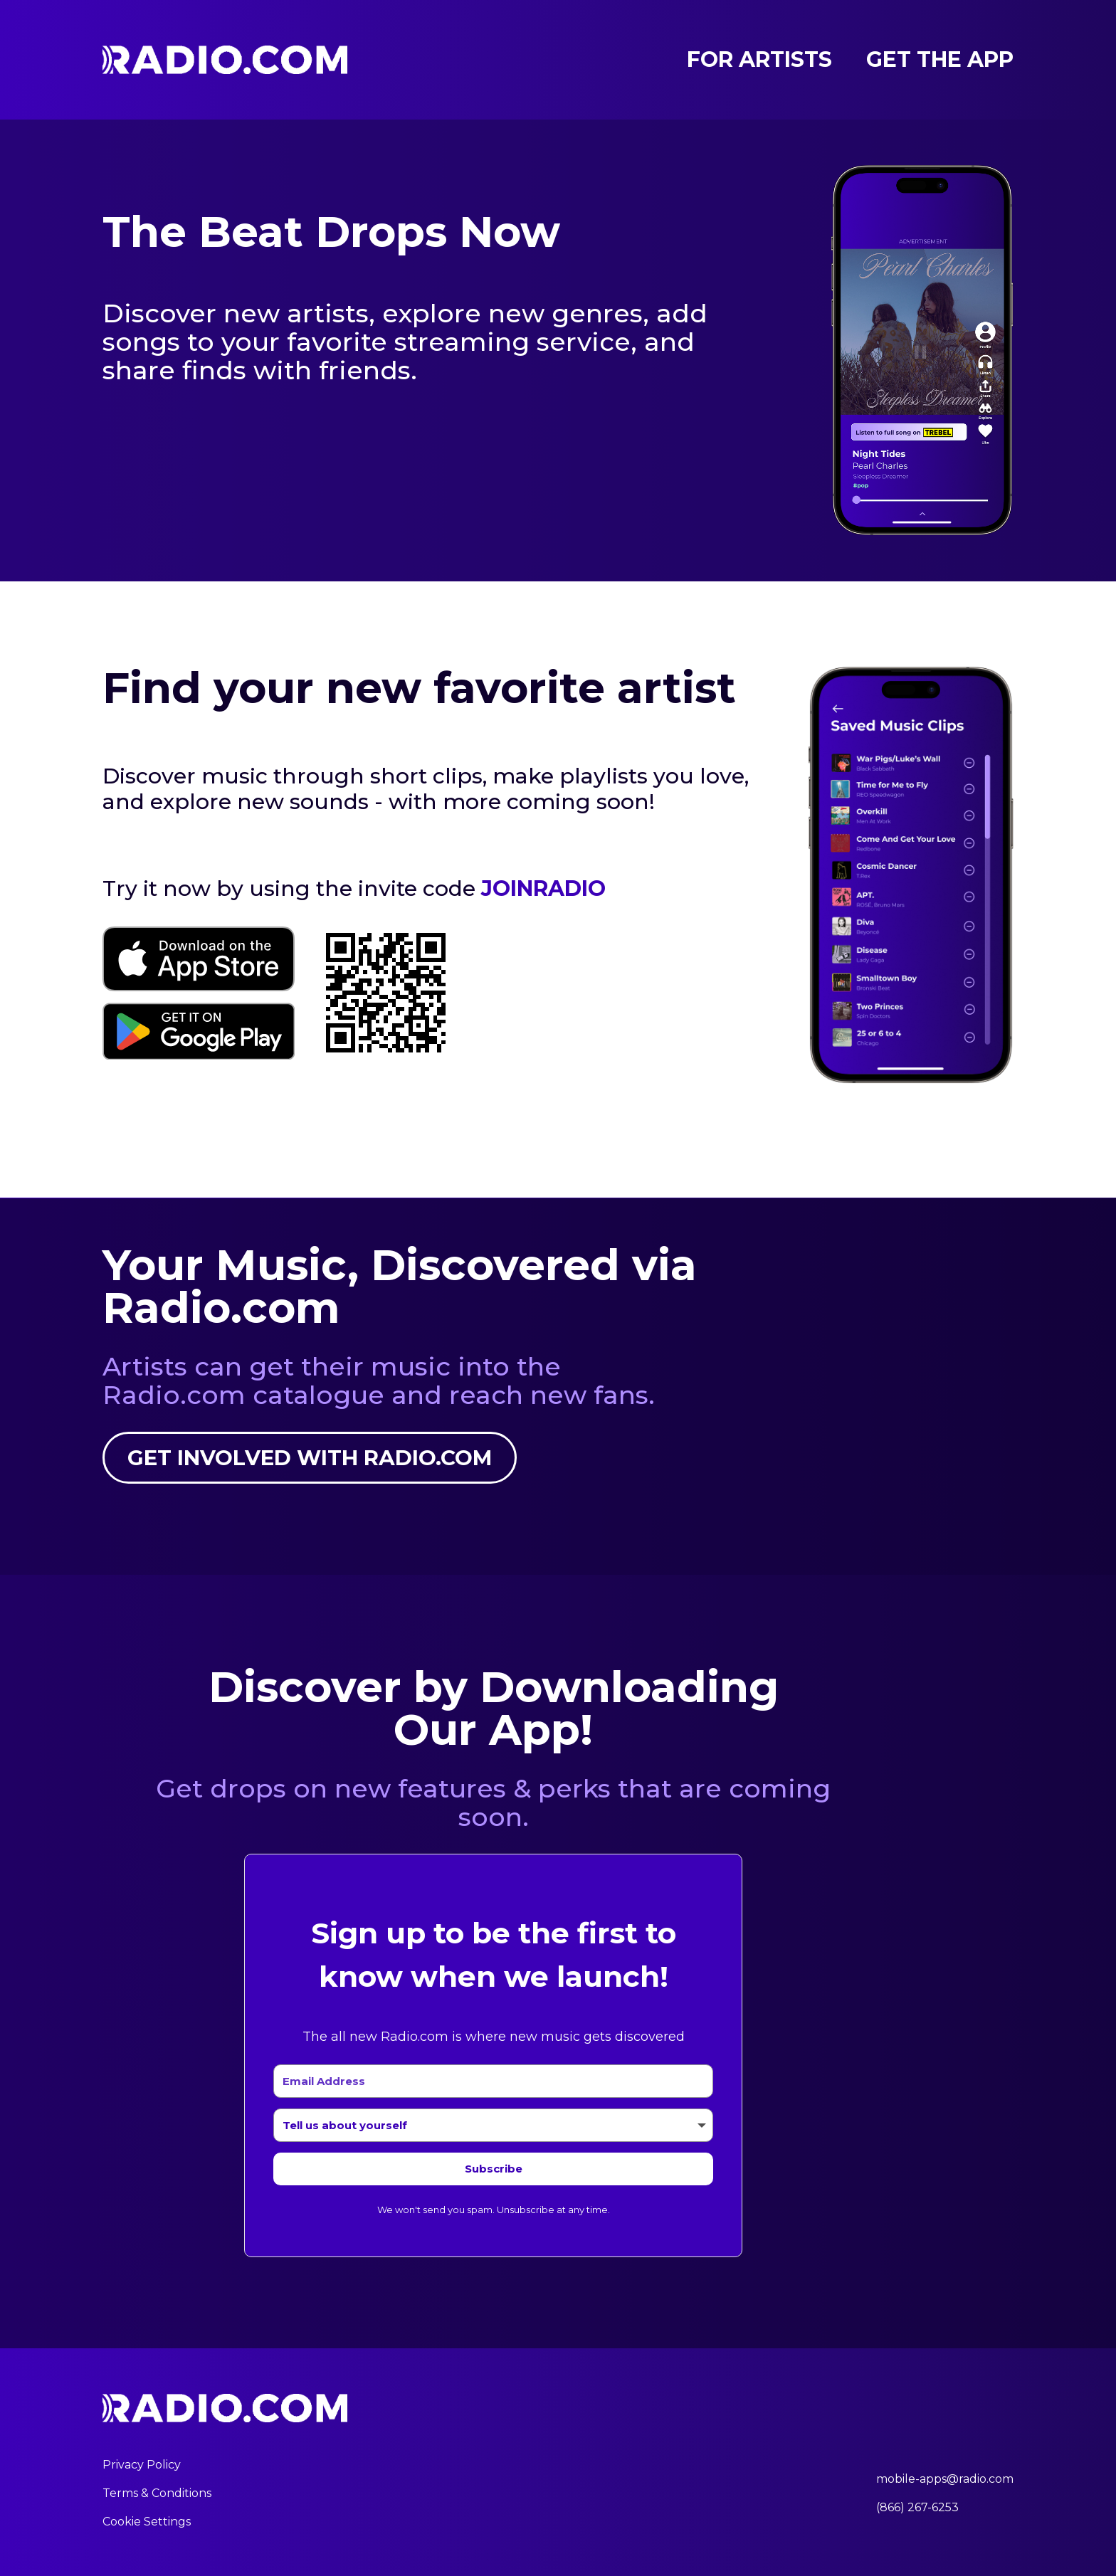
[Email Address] (493, 2081)
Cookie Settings (146, 2521)
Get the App (940, 60)
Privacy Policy (141, 2464)
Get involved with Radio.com (311, 1458)
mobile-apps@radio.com (945, 2479)
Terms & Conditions (156, 2493)
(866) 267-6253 (917, 2507)
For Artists (759, 60)
